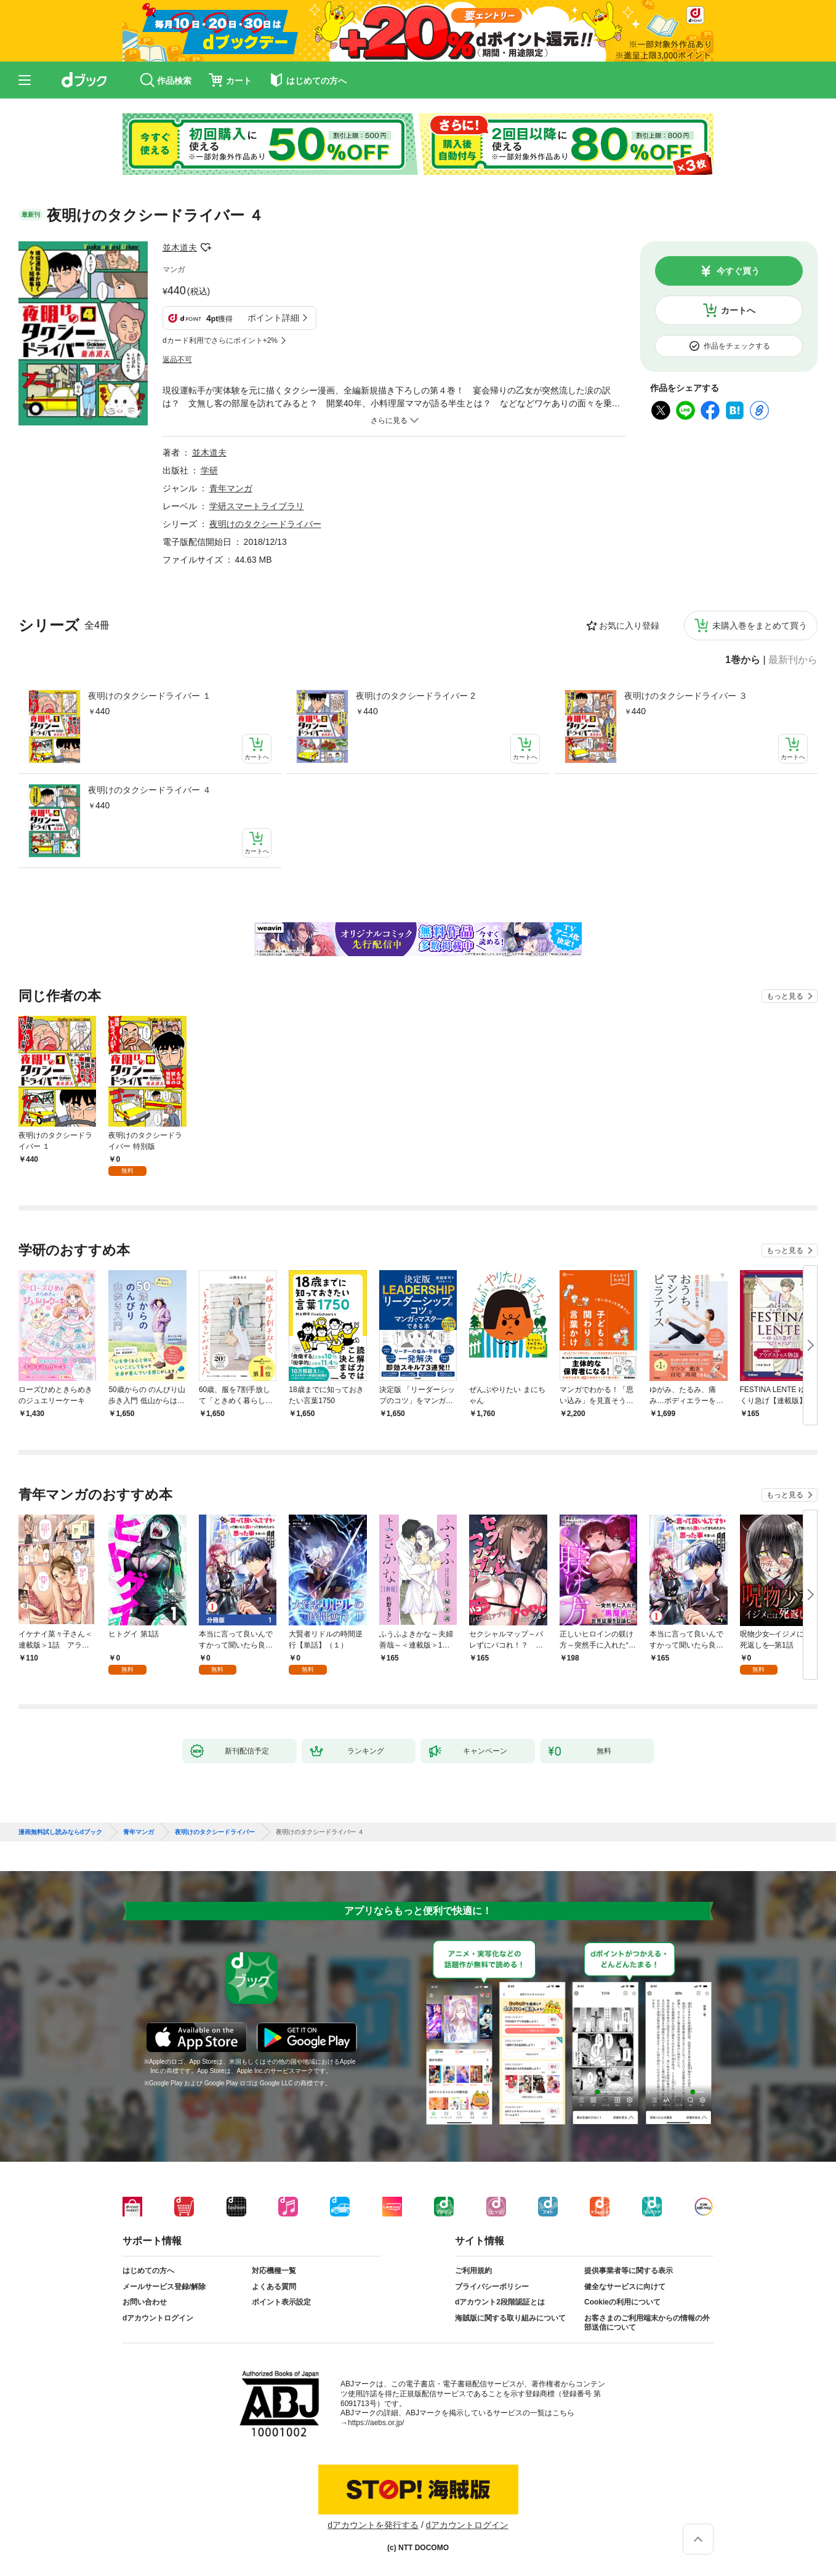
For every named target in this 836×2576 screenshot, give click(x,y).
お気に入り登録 (629, 625)
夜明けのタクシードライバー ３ (685, 696)
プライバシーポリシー (492, 2286)
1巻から (742, 660)
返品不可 (177, 359)
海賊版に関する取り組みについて (510, 2318)
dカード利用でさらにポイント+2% (220, 340)
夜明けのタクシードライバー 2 (415, 696)
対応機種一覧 (274, 2270)
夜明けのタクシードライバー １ (149, 696)
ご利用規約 (473, 2270)
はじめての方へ (148, 2270)
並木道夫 (180, 247)
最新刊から (793, 660)
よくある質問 (274, 2286)
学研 (209, 470)
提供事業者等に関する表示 (628, 2270)
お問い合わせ (145, 2302)
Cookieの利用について (622, 2302)
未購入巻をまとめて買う (759, 625)
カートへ (738, 310)
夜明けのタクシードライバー (265, 524)
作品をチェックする (737, 346)
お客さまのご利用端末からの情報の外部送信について (647, 2323)
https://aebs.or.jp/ (376, 2422)
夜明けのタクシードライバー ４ (149, 790)
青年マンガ (230, 488)
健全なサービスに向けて (624, 2286)
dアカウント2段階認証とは (500, 2302)
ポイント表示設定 (281, 2302)
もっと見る (784, 996)
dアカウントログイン (158, 2318)
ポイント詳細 (273, 318)
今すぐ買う (738, 271)
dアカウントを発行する (373, 2525)
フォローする (205, 247)
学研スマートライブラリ (256, 506)
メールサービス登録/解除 (164, 2286)
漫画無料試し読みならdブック (60, 1832)
